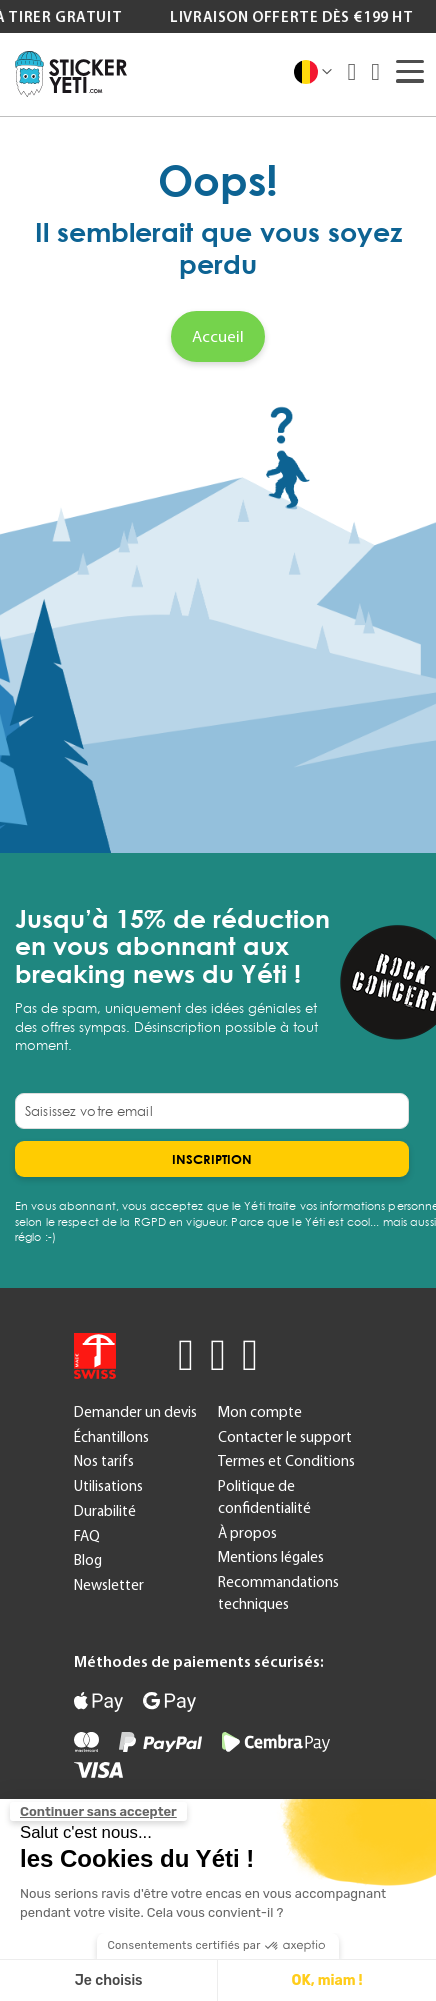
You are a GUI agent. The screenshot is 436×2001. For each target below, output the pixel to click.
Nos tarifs (104, 1461)
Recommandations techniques (278, 1593)
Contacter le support (285, 1437)
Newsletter (109, 1585)
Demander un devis (135, 1412)
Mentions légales (271, 1557)
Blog (88, 1560)
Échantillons (111, 1437)
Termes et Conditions (286, 1461)
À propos (247, 1533)
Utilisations (108, 1486)
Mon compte (260, 1412)
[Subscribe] (212, 1159)
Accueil (218, 336)
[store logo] (71, 74)
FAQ (87, 1536)
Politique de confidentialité (264, 1497)
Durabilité (105, 1511)
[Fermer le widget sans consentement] (98, 1812)
